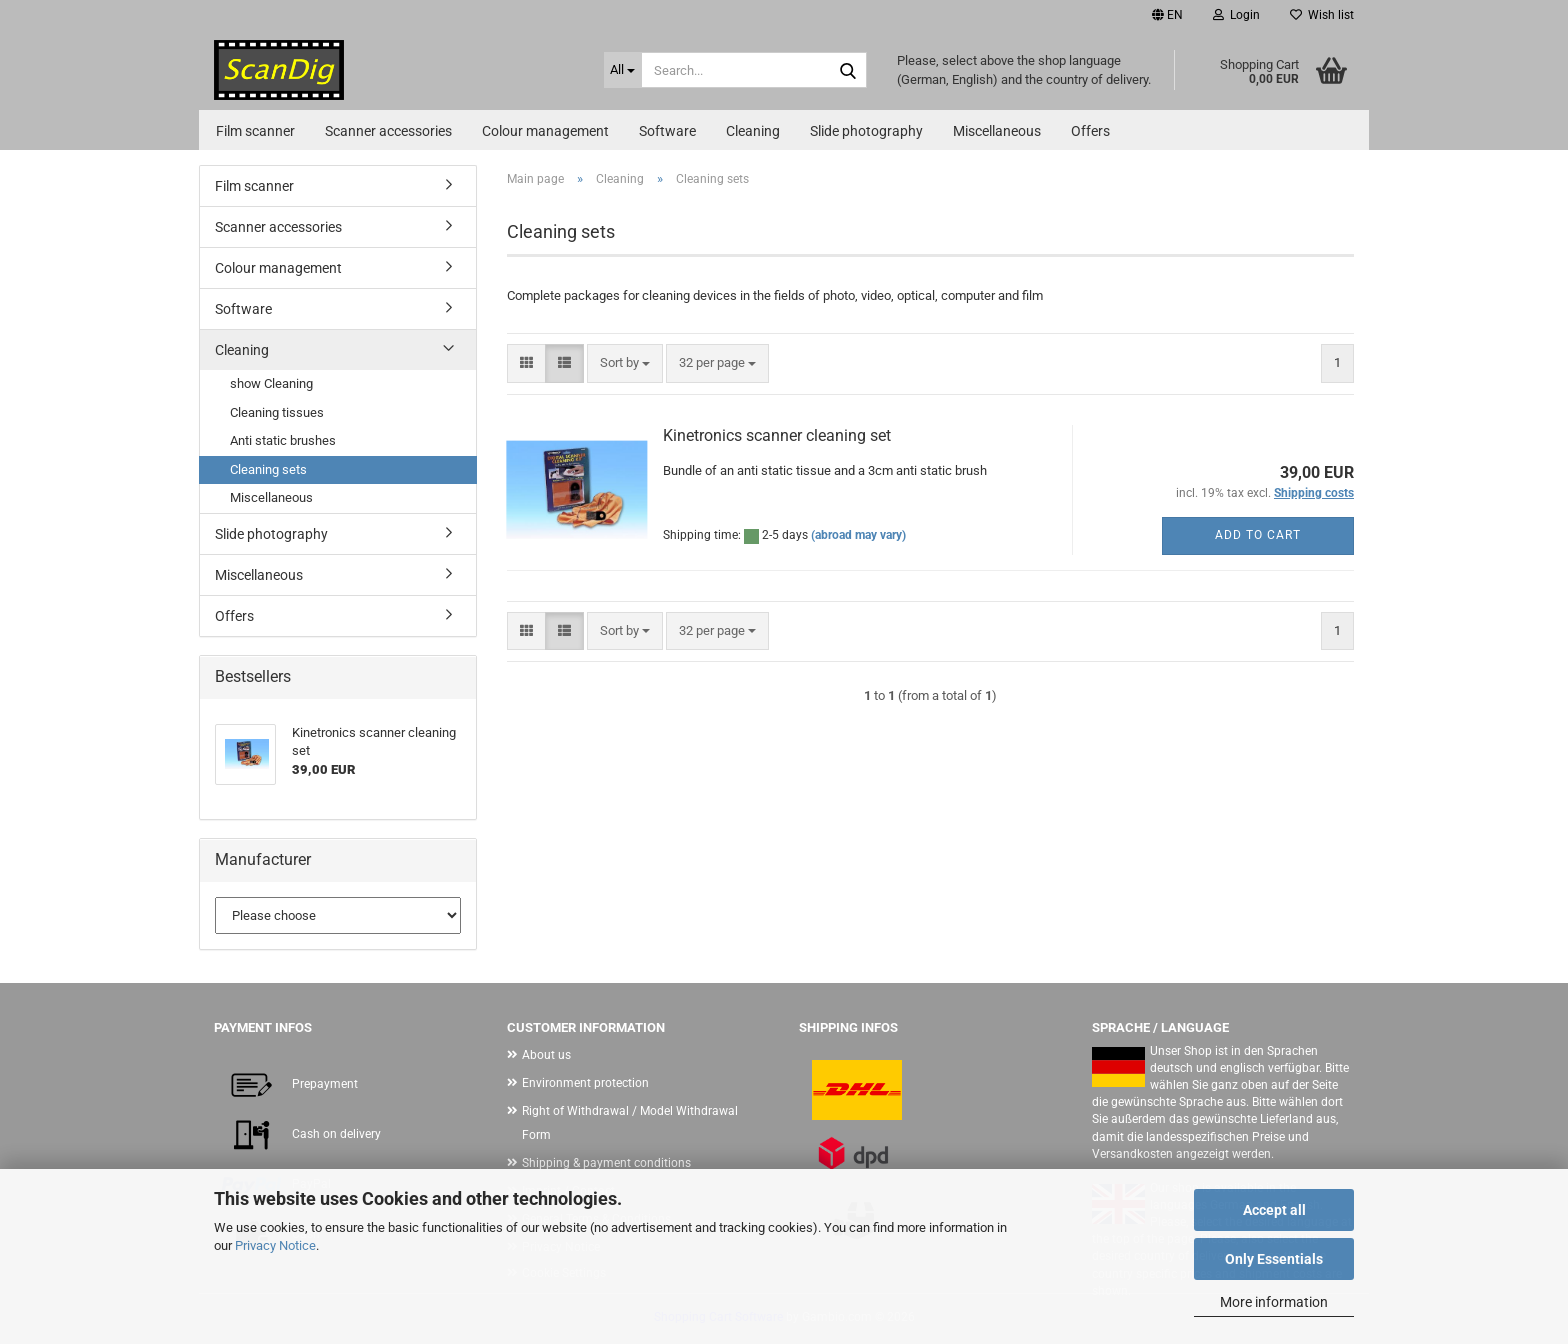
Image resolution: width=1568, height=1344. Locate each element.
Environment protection (585, 1083)
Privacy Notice (275, 1245)
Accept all (1274, 1210)
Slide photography (866, 131)
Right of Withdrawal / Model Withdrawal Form (630, 1123)
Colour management (545, 131)
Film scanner (255, 131)
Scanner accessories (388, 131)
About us (546, 1055)
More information (1274, 1302)
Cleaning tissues (277, 412)
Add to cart (1258, 535)
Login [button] (1236, 15)
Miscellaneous (997, 131)
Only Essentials (1274, 1259)
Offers (1090, 131)
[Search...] (623, 70)
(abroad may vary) (858, 535)
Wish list (1322, 15)
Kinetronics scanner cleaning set (777, 435)
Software (667, 131)
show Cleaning (271, 383)
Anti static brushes (283, 440)
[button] (1167, 15)
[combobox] (625, 363)
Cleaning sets (268, 469)
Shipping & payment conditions (606, 1163)
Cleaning (753, 131)
